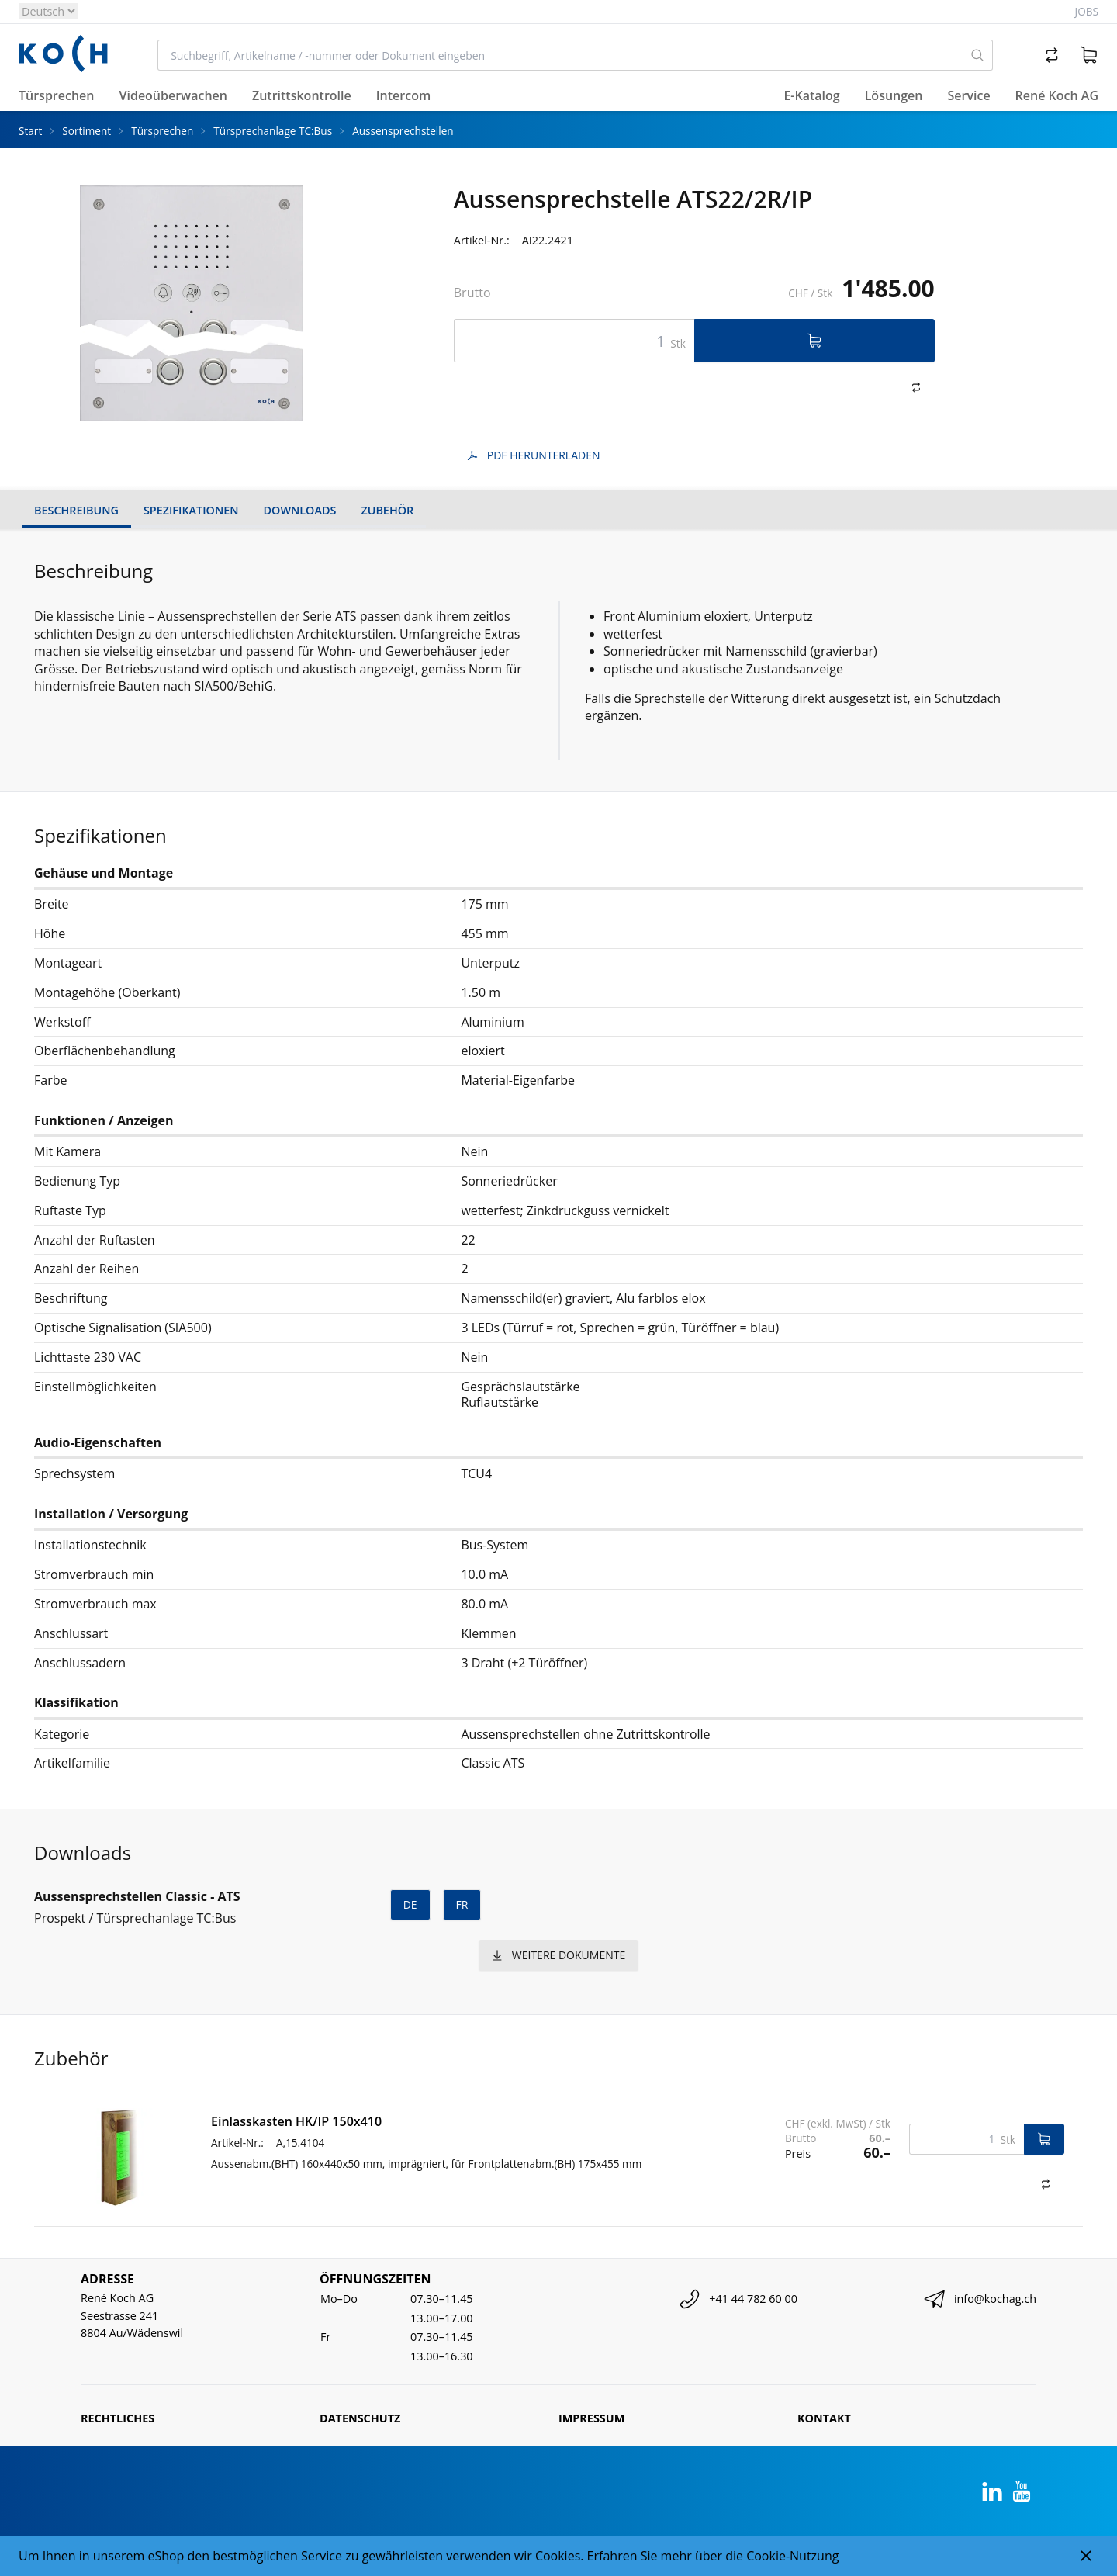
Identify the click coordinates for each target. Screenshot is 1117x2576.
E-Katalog (811, 95)
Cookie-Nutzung (792, 2555)
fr (462, 1904)
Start (30, 130)
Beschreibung (76, 510)
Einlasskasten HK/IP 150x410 (296, 2121)
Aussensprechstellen (402, 130)
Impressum (591, 2418)
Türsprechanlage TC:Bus (272, 130)
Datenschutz (360, 2418)
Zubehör (387, 510)
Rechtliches (117, 2418)
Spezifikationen (191, 510)
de (410, 1904)
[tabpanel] (191, 303)
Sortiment (86, 130)
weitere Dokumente (558, 1955)
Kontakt (824, 2418)
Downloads (300, 510)
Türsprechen (162, 130)
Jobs (1086, 11)
